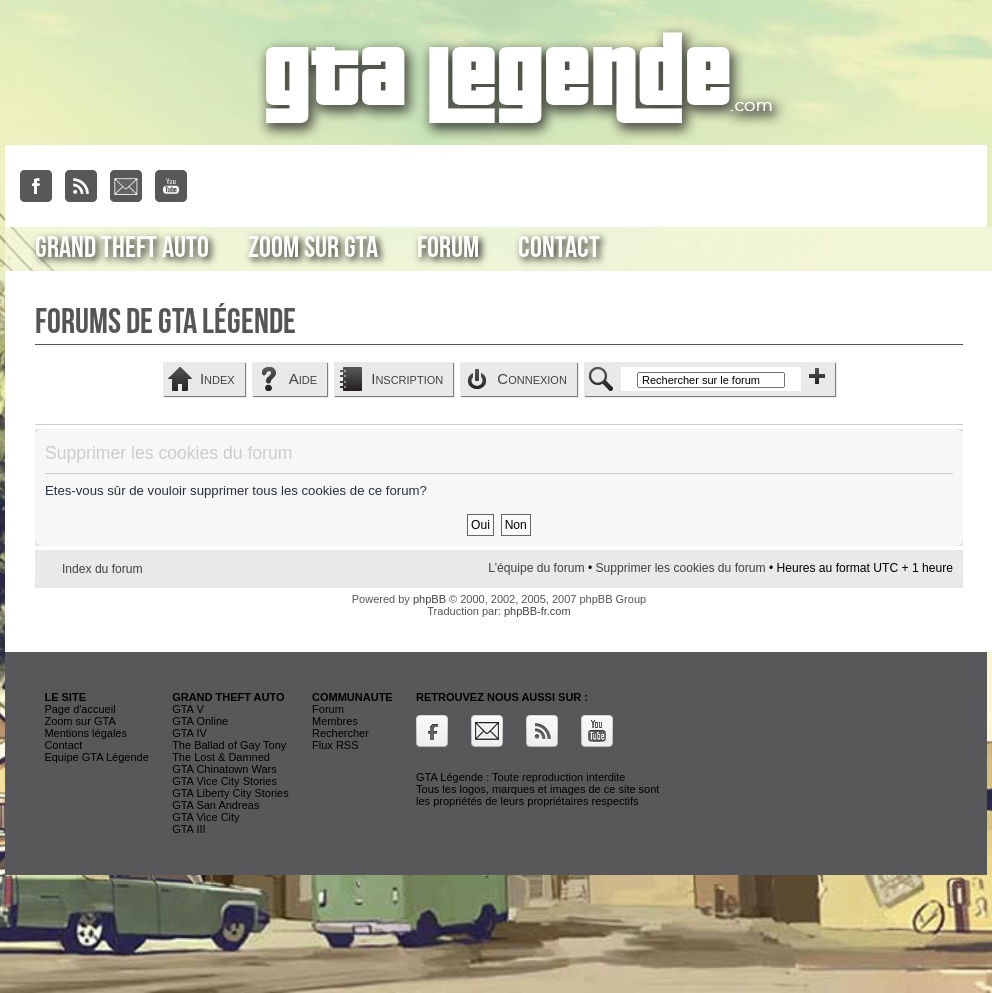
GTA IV (189, 733)
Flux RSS (335, 745)
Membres (335, 721)
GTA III (188, 829)
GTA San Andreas (215, 805)
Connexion (532, 378)
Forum (448, 248)
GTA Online (200, 721)
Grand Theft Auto (122, 248)
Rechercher (340, 733)
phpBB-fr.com (537, 611)
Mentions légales (85, 733)
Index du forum (102, 569)
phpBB (429, 599)
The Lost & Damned (221, 757)
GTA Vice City (205, 817)
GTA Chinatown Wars (224, 769)
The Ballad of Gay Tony (229, 745)
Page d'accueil (79, 709)
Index (217, 378)
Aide (303, 378)
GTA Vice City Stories (224, 781)
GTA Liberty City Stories (230, 793)
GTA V (188, 709)
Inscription (407, 378)
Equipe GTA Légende (96, 757)
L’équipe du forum (536, 568)
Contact (559, 248)
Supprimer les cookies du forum (680, 568)
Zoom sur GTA (313, 248)
